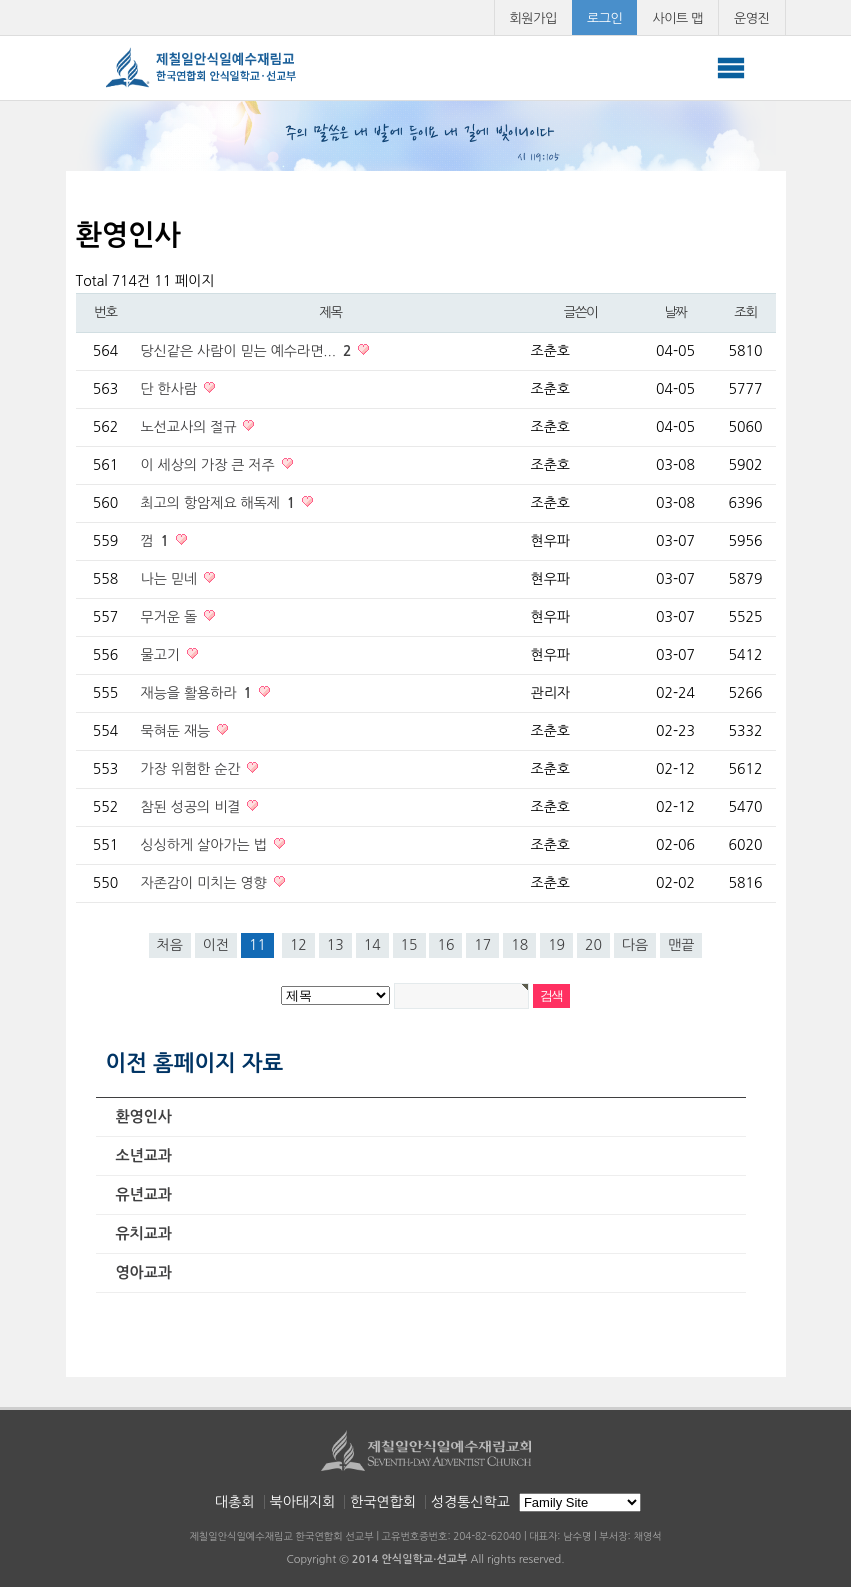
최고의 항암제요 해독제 (220, 503)
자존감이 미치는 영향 (206, 883)
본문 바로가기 (0, 0)
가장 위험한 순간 (193, 769)
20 (593, 945)
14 (372, 945)
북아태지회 (303, 1502)
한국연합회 (383, 1502)
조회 (745, 312)
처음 (170, 945)
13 (335, 945)
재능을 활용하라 (198, 693)
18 (519, 945)
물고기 (162, 655)
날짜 (675, 312)
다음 (635, 945)
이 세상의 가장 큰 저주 (210, 465)
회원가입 (533, 18)
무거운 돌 (171, 617)
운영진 (752, 18)
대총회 (234, 1502)
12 (298, 945)
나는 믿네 (171, 579)
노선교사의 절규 (191, 427)
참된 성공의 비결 (193, 807)
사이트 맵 (677, 18)
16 (445, 945)
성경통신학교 (470, 1502)
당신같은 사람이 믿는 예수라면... (248, 351)
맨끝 (681, 945)
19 (556, 945)
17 (482, 945)
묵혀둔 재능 (178, 731)
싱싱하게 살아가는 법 (206, 845)
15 (409, 945)
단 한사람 (171, 389)
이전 (216, 945)
